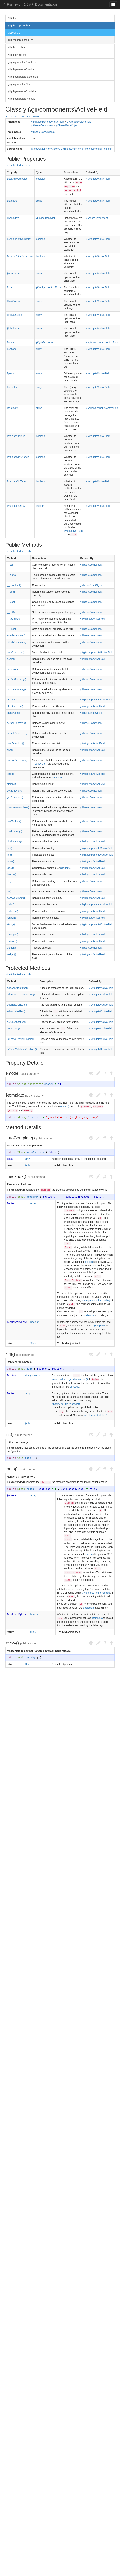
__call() (11, 564)
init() (9, 854)
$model (11, 342)
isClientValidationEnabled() (22, 1049)
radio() (10, 904)
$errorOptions (14, 273)
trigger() (11, 947)
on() (9, 891)
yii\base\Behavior (45, 218)
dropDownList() (15, 743)
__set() (11, 612)
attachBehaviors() (17, 642)
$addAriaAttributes (17, 178)
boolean (40, 178)
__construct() (14, 585)
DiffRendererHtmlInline (20, 40)
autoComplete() (15, 652)
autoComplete (35, 1152)
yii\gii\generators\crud (21, 69)
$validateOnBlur (16, 436)
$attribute (12, 200)
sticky (30, 1657)
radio (30, 1489)
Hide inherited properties (19, 165)
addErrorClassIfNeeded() (21, 994)
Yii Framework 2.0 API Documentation (30, 4)
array (39, 273)
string (39, 200)
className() (14, 712)
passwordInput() (16, 898)
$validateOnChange (18, 456)
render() (11, 917)
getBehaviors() (15, 797)
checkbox (32, 1196)
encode (89, 1261)
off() (9, 881)
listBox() (11, 874)
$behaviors (13, 218)
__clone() (12, 575)
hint (29, 1368)
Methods (38, 116)
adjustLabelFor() (16, 1011)
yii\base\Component (42, 125)
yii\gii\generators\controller (24, 62)
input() (10, 861)
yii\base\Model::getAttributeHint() (70, 1379)
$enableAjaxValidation (19, 238)
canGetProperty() (16, 679)
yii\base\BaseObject (67, 125)
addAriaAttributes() (17, 988)
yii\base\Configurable (43, 132)
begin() (11, 658)
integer (40, 505)
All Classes (11, 116)
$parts (10, 373)
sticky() (11, 924)
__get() (11, 591)
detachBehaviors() (17, 733)
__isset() (12, 601)
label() (10, 868)
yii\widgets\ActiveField (79, 121)
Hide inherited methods (18, 551)
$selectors (12, 387)
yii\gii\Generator (44, 342)
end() (10, 749)
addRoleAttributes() (18, 1004)
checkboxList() (15, 706)
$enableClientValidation (20, 256)
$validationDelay (16, 505)
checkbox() (13, 699)
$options (11, 348)
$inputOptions (14, 314)
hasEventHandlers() (18, 807)
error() (10, 773)
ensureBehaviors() (17, 760)
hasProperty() (14, 831)
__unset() (12, 628)
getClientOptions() (17, 1021)
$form (10, 287)
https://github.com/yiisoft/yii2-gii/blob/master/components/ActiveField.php (71, 148)
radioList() (12, 911)
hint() (10, 848)
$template (12, 408)
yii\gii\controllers (18, 54)
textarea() (12, 941)
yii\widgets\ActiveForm (48, 287)
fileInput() (12, 784)
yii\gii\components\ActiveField (47, 121)
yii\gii (12, 18)
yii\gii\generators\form (21, 84)
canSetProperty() (16, 689)
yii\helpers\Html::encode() (96, 1300)
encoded (74, 1386)
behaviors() (13, 669)
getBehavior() (14, 790)
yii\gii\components (19, 25)
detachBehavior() (16, 723)
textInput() (12, 934)
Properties (25, 116)
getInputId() (13, 1028)
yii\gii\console (16, 47)
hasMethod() (14, 821)
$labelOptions (14, 328)
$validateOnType (16, 481)
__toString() (13, 618)
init (28, 1458)
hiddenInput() (14, 841)
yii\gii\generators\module (23, 98)
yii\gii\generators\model (22, 91)
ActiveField (14, 32)
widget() (11, 954)
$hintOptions (14, 301)
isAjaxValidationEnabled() (21, 1039)
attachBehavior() (16, 635)
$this (21, 1152)
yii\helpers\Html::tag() (95, 1415)
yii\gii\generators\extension (24, 76)
